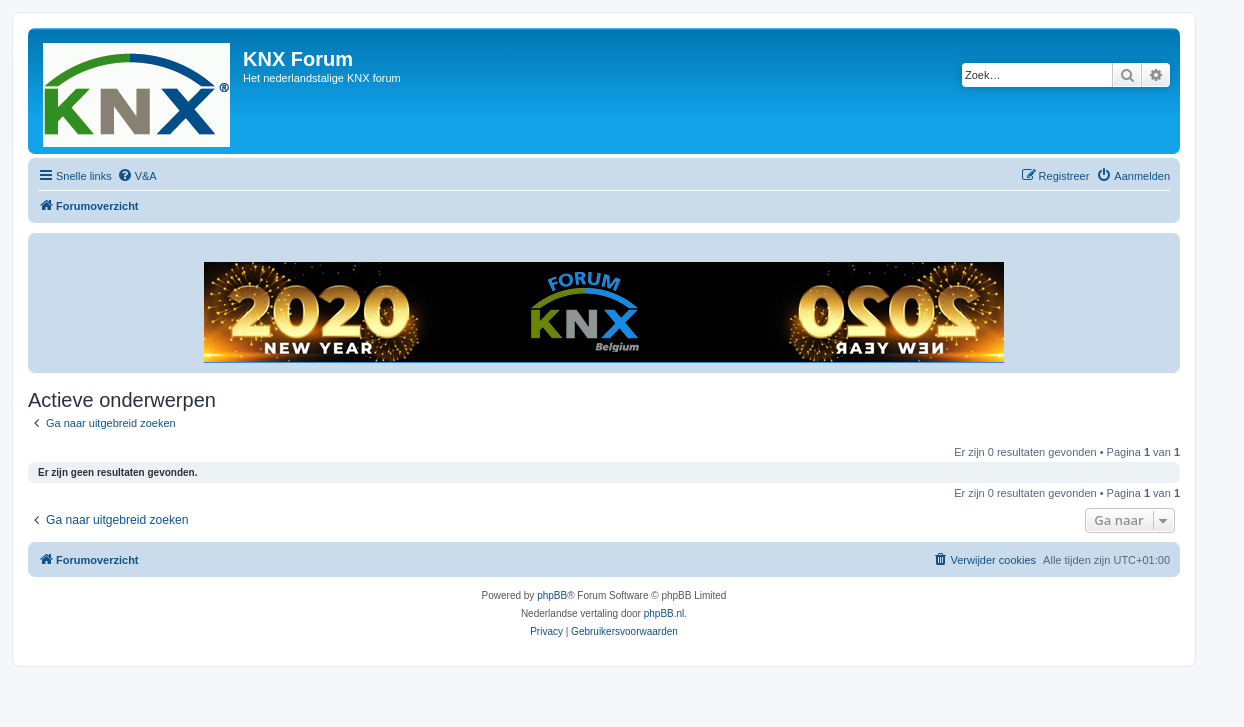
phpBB (552, 595)
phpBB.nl (664, 613)
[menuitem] (137, 176)
